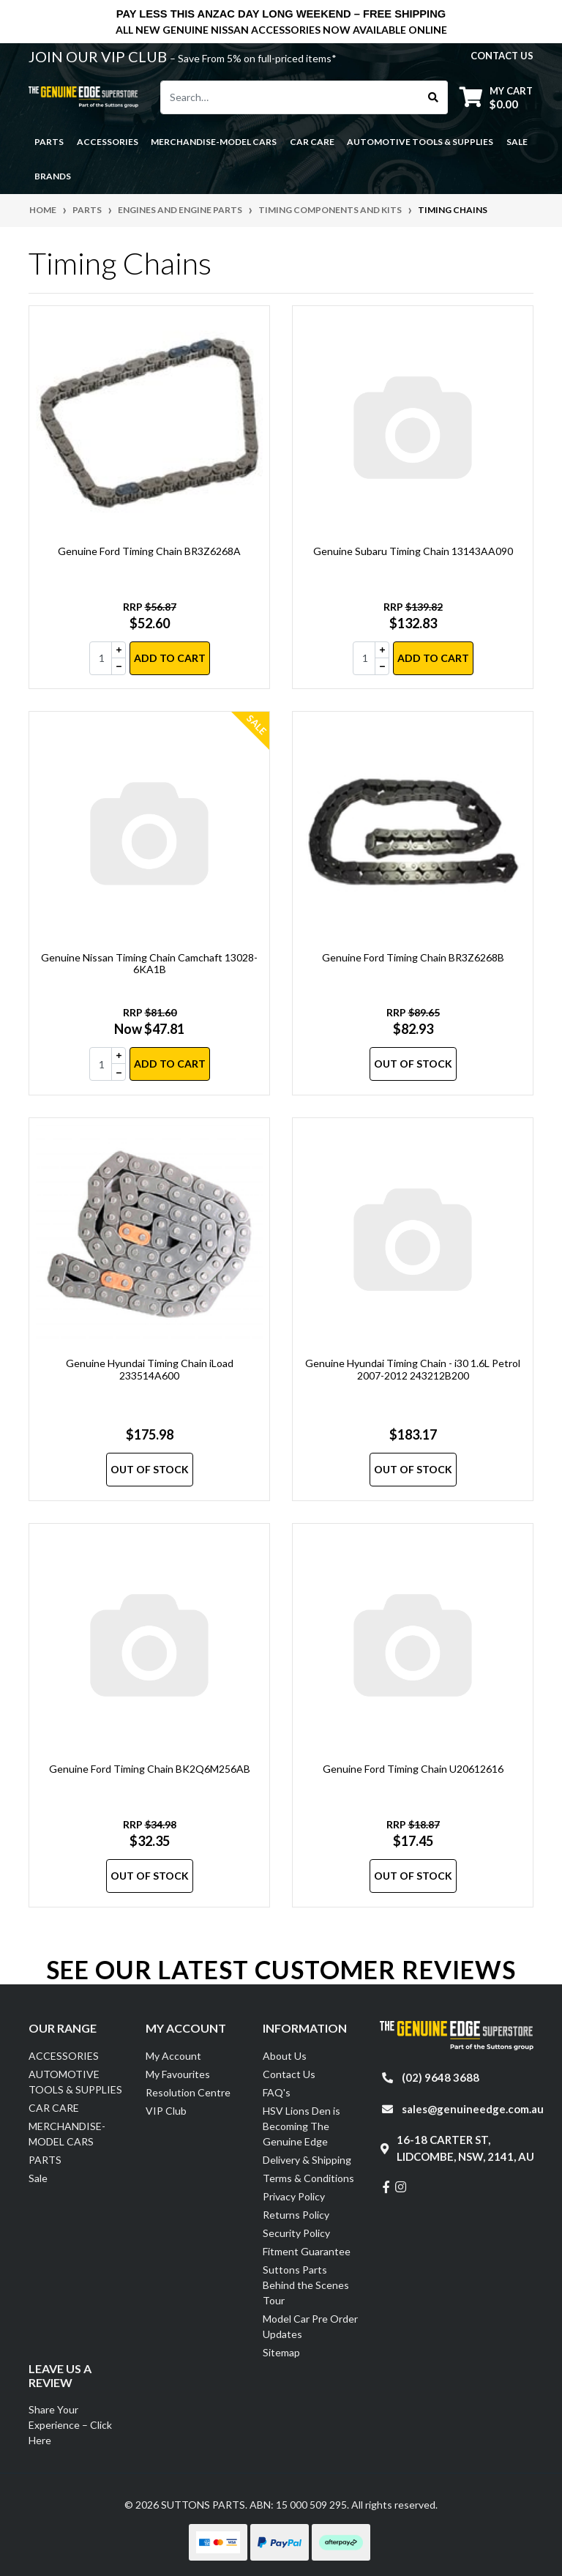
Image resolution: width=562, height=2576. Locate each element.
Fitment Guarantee (307, 2251)
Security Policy (296, 2233)
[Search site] (433, 97)
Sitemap (281, 2352)
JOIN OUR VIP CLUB (99, 56)
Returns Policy (296, 2214)
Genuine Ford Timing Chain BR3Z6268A (149, 551)
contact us (502, 56)
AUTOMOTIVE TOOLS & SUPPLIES (75, 2082)
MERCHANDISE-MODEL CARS (67, 2134)
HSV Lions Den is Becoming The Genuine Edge (301, 2126)
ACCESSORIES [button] (107, 141)
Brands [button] (52, 176)
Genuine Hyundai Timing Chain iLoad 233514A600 (149, 1369)
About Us (285, 2056)
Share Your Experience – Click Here (70, 2424)
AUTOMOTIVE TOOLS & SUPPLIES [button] (420, 141)
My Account (173, 2056)
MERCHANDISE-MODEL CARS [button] (214, 141)
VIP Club (166, 2110)
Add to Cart (170, 658)
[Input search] (290, 97)
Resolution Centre (188, 2092)
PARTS (45, 2160)
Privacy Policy (294, 2196)
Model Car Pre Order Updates (310, 2326)
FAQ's (277, 2092)
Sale (517, 141)
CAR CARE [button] (312, 141)
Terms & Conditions (308, 2178)
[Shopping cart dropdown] (496, 97)
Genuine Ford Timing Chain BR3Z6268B (413, 957)
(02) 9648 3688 (440, 2077)
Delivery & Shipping (307, 2160)
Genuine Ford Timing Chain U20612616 (413, 1768)
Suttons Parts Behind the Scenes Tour (306, 2285)
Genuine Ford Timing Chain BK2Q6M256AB (149, 1768)
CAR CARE (54, 2108)
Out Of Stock (413, 1063)
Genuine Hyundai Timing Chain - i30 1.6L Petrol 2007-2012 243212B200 (412, 1369)
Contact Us (289, 2074)
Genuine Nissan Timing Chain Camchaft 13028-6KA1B (149, 963)
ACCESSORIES (64, 2056)
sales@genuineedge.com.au (473, 2108)
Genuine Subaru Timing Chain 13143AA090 (413, 551)
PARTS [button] (49, 141)
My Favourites (178, 2074)
